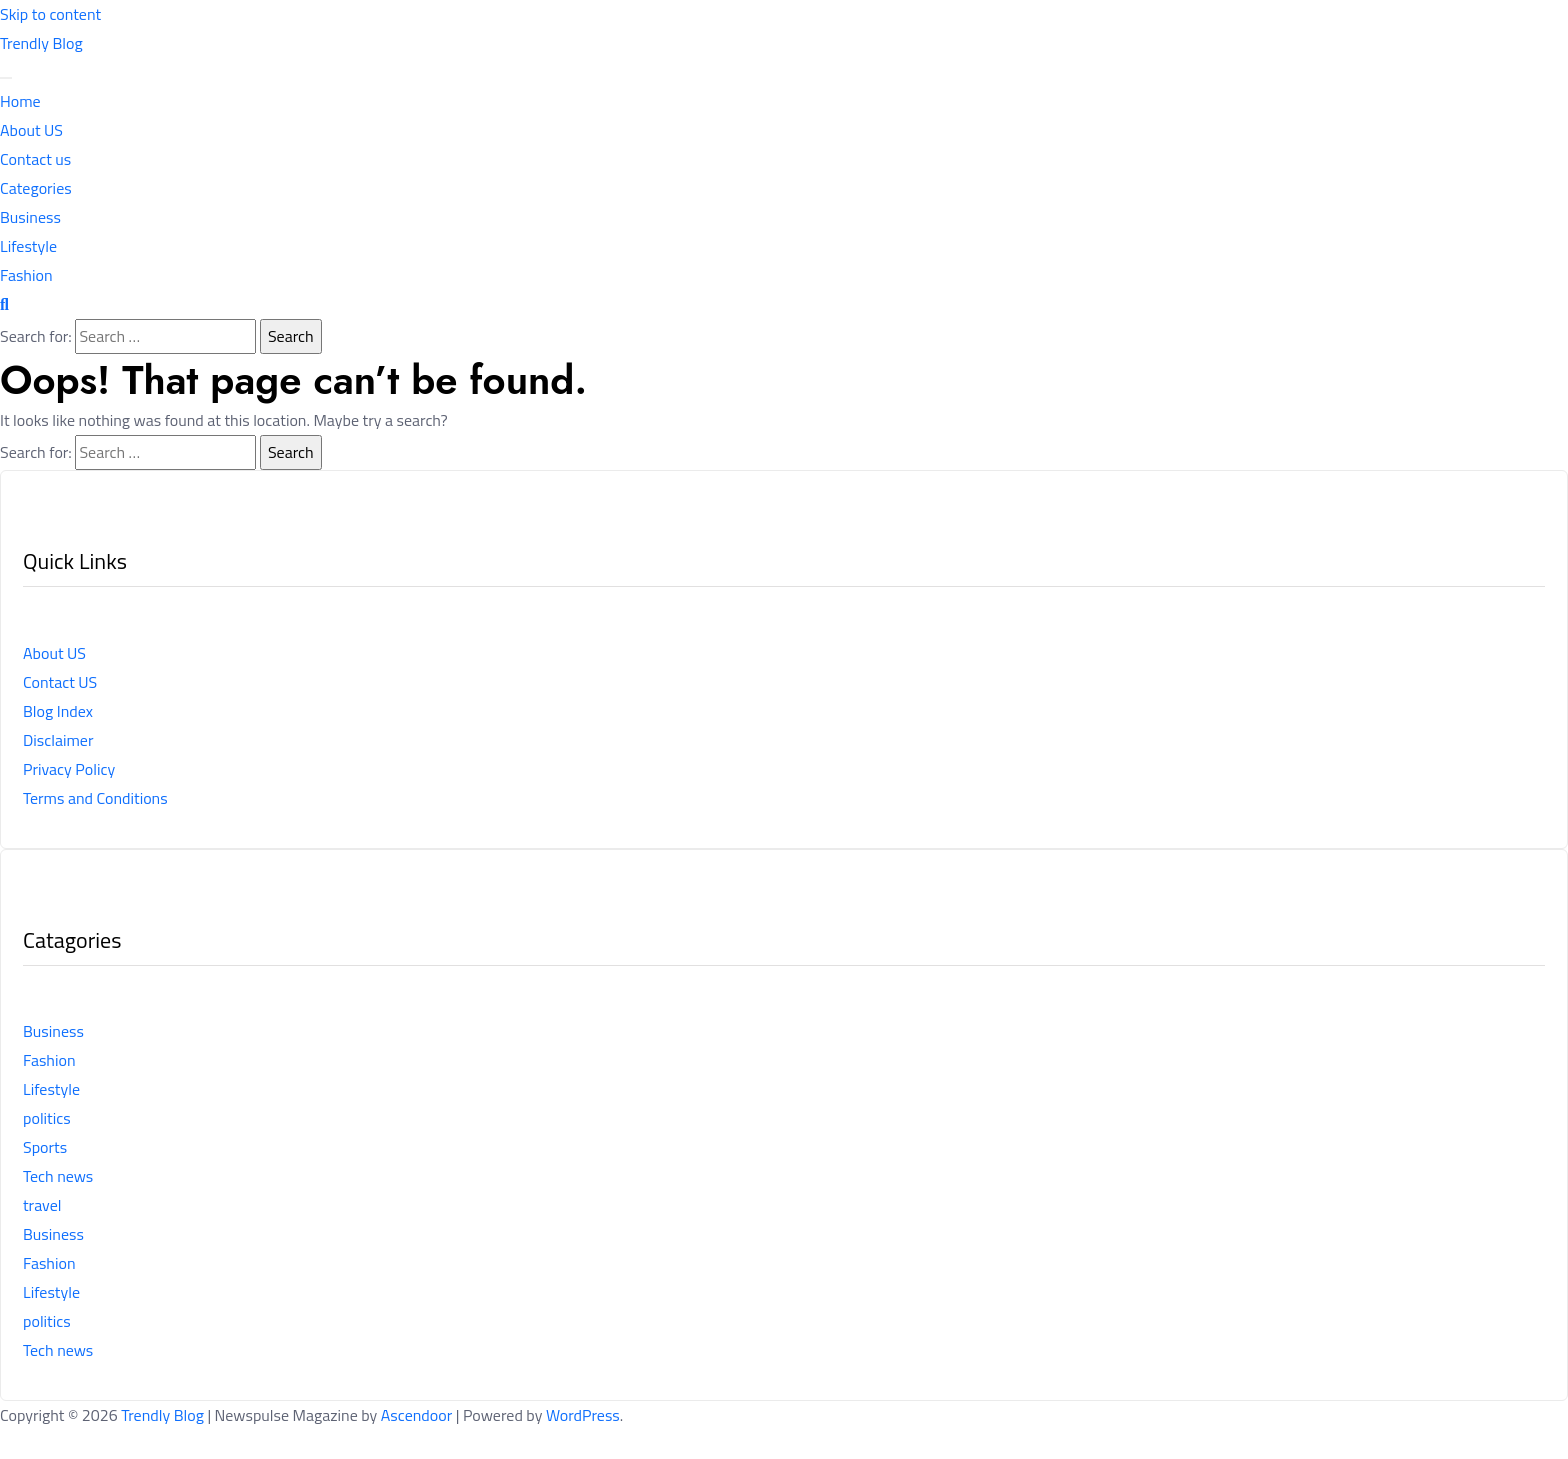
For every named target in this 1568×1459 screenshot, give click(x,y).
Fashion (26, 275)
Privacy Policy (69, 769)
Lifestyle (28, 246)
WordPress (583, 1415)
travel (42, 1205)
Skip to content (50, 14)
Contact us (35, 159)
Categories (36, 188)
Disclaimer (58, 740)
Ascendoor (416, 1415)
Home (20, 101)
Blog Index (58, 711)
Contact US (60, 682)
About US (31, 130)
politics (47, 1118)
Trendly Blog (41, 43)
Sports (45, 1147)
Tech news (58, 1176)
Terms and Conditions (95, 798)
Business (30, 217)
